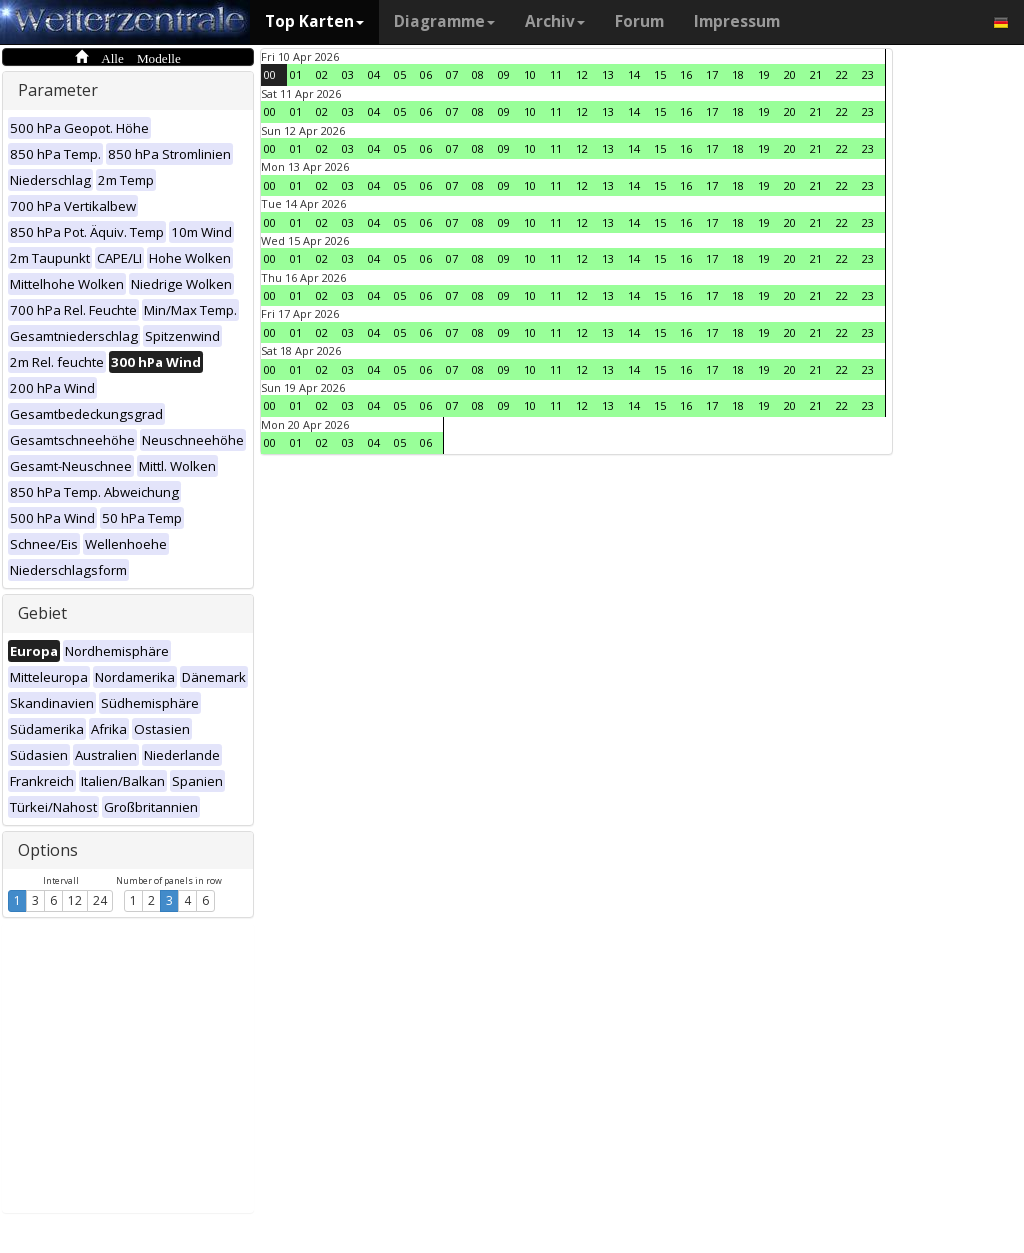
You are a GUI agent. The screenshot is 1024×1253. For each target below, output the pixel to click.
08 (478, 74)
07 (452, 74)
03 (348, 74)
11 (556, 74)
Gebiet (42, 613)
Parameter (58, 90)
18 (738, 74)
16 (686, 74)
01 (296, 74)
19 (764, 74)
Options (48, 850)
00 (270, 74)
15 (660, 74)
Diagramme (444, 21)
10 (530, 74)
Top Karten (314, 21)
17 (712, 74)
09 (504, 74)
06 (426, 74)
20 (790, 74)
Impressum (737, 21)
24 (100, 900)
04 (374, 74)
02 (322, 74)
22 (842, 74)
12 (75, 900)
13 (608, 74)
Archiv (555, 21)
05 (400, 74)
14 (634, 74)
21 (816, 74)
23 (868, 74)
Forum (639, 21)
